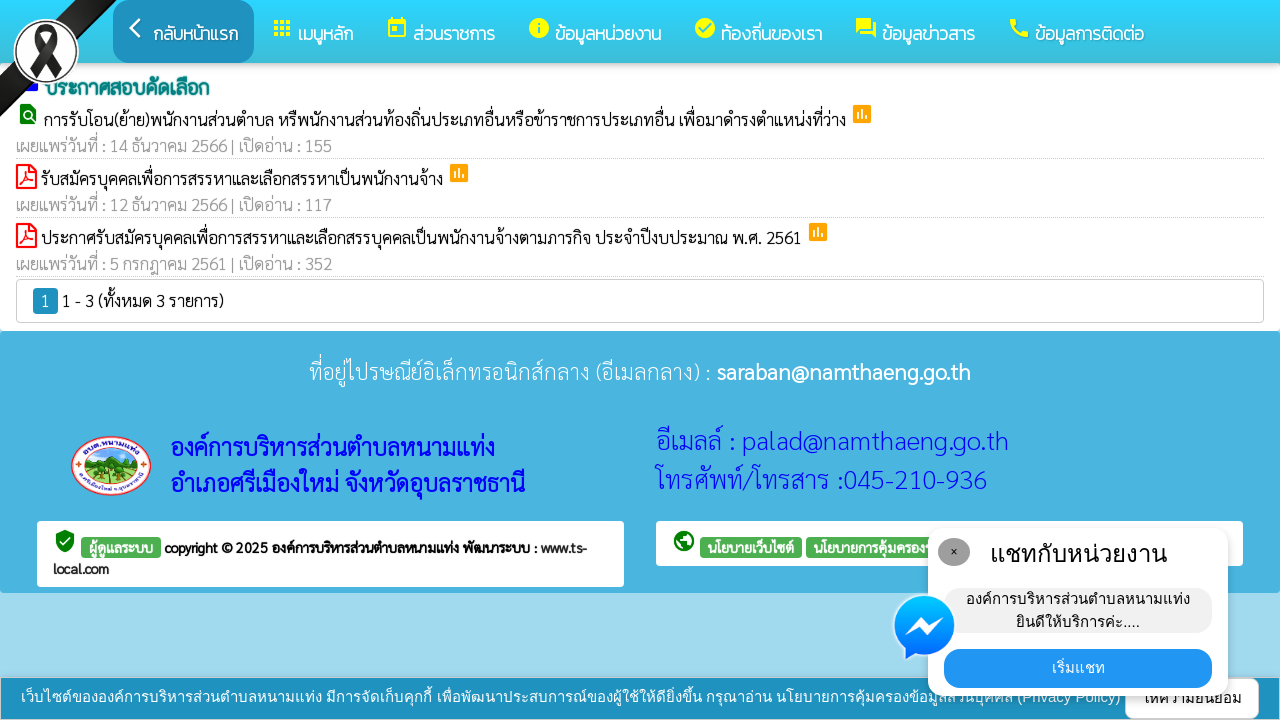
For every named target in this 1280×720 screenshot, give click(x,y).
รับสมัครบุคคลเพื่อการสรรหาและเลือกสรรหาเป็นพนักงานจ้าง (244, 178)
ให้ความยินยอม (1192, 697)
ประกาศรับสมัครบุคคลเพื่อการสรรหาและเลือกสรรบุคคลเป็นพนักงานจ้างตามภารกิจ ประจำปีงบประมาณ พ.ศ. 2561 (423, 237)
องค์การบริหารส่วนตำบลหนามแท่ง (367, 547)
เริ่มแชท (1078, 667)
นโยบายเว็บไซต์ (751, 547)
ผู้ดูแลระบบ (121, 547)
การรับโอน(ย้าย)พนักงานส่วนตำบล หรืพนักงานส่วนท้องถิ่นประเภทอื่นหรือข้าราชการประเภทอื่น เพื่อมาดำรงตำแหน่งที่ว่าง (447, 119)
